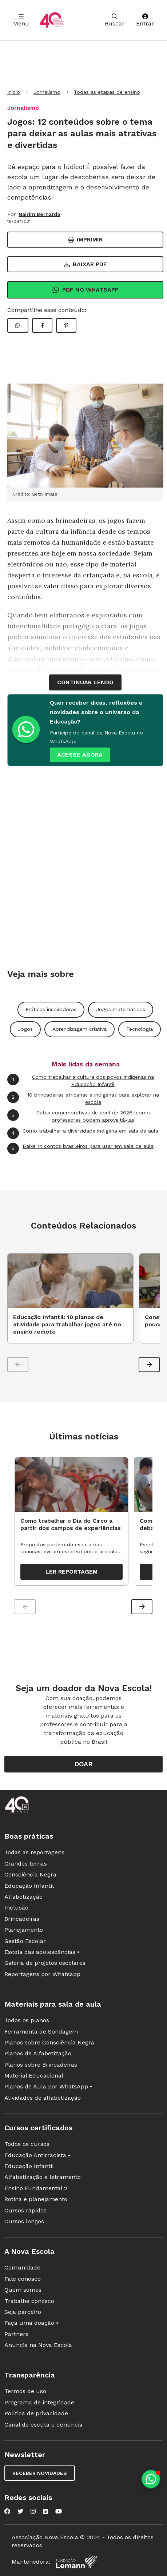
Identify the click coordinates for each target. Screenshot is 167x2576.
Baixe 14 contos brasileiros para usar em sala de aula (80, 1148)
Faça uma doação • (31, 2322)
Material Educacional (33, 2075)
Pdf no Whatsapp (85, 289)
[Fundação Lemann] (76, 2562)
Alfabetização (23, 1896)
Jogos (25, 1029)
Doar (83, 1764)
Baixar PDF (85, 264)
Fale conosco (22, 2278)
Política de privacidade (36, 2413)
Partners (16, 2334)
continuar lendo (85, 682)
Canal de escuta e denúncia (43, 2424)
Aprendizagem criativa (79, 1029)
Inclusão (16, 1907)
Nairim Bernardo (39, 214)
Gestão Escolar (25, 1941)
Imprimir (85, 239)
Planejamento (23, 1929)
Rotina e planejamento (35, 2199)
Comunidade (22, 2267)
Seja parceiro (22, 2311)
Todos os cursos (26, 2143)
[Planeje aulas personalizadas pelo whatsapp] (150, 2479)
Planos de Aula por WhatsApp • (48, 2086)
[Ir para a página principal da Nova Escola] (52, 20)
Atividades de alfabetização (42, 2097)
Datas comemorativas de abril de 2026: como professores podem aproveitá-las (78, 1116)
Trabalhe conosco (29, 2300)
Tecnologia (139, 1029)
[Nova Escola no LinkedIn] (45, 2511)
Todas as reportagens (34, 1852)
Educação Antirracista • (37, 2155)
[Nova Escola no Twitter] (20, 2511)
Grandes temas (25, 1863)
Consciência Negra (30, 1874)
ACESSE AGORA (80, 754)
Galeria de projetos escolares (45, 1962)
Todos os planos (26, 2020)
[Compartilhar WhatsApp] (17, 325)
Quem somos (22, 2289)
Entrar (145, 20)
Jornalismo (46, 92)
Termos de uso (25, 2391)
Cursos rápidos (25, 2210)
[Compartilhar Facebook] (42, 325)
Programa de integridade (39, 2402)
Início (13, 92)
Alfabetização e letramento (42, 2177)
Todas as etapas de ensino (107, 92)
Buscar (114, 20)
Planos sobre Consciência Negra (49, 2042)
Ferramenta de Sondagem (41, 2031)
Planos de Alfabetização (37, 2053)
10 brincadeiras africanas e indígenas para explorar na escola (83, 1098)
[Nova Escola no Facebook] (7, 2511)
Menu (21, 20)
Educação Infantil (29, 1885)
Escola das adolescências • (41, 1951)
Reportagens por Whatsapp (42, 1974)
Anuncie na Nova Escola (38, 2344)
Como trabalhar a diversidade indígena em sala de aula (82, 1133)
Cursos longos (24, 2221)
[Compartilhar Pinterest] (66, 325)
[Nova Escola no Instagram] (33, 2511)
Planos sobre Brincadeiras (40, 2064)
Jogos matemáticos (120, 1009)
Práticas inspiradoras (50, 1009)
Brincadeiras (21, 1918)
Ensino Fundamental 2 (35, 2188)
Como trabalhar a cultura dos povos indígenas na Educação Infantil (80, 1080)
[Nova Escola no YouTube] (58, 2511)
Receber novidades (39, 2473)
